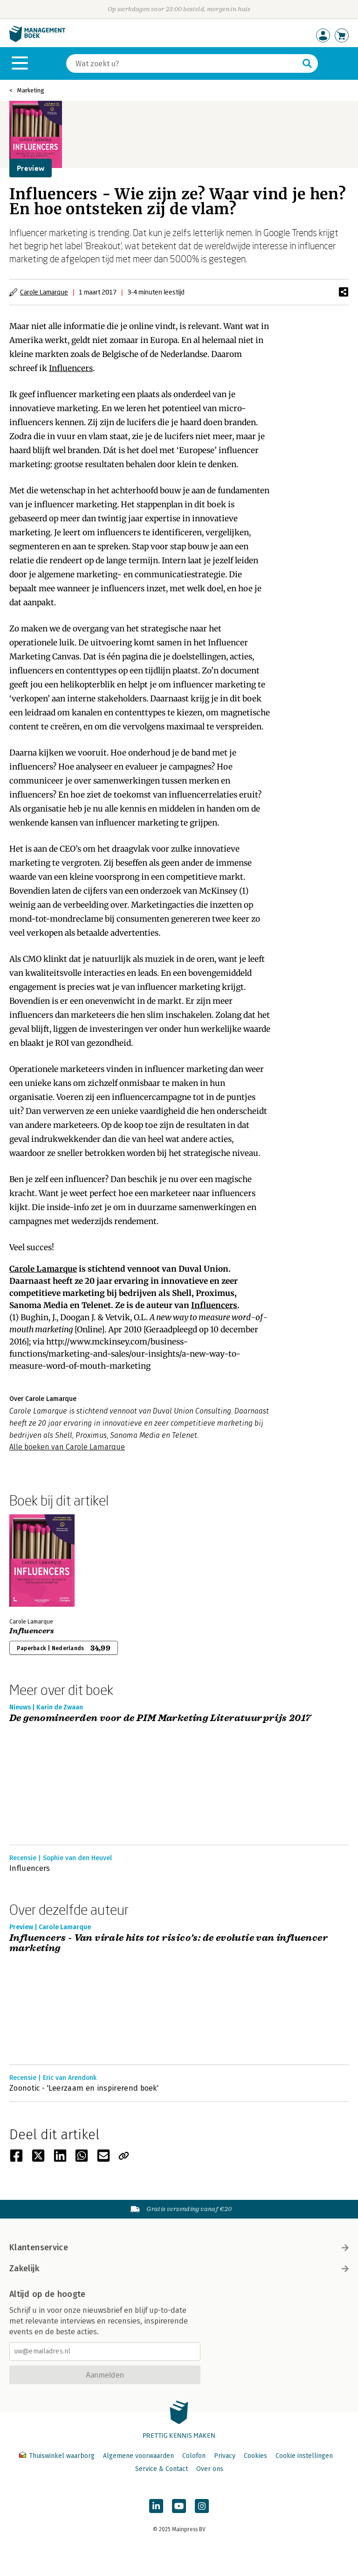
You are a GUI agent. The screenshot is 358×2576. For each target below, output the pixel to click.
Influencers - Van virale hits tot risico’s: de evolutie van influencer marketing (168, 1943)
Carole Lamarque (44, 292)
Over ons (209, 2469)
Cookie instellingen (304, 2456)
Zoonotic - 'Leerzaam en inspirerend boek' (83, 2088)
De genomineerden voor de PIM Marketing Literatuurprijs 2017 (160, 1718)
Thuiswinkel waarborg (57, 2456)
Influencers (71, 368)
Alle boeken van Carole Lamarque (67, 1446)
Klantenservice (179, 2247)
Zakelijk (179, 2268)
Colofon (194, 2456)
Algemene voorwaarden (138, 2456)
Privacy (224, 2456)
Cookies (255, 2456)
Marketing (30, 90)
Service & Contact (161, 2469)
